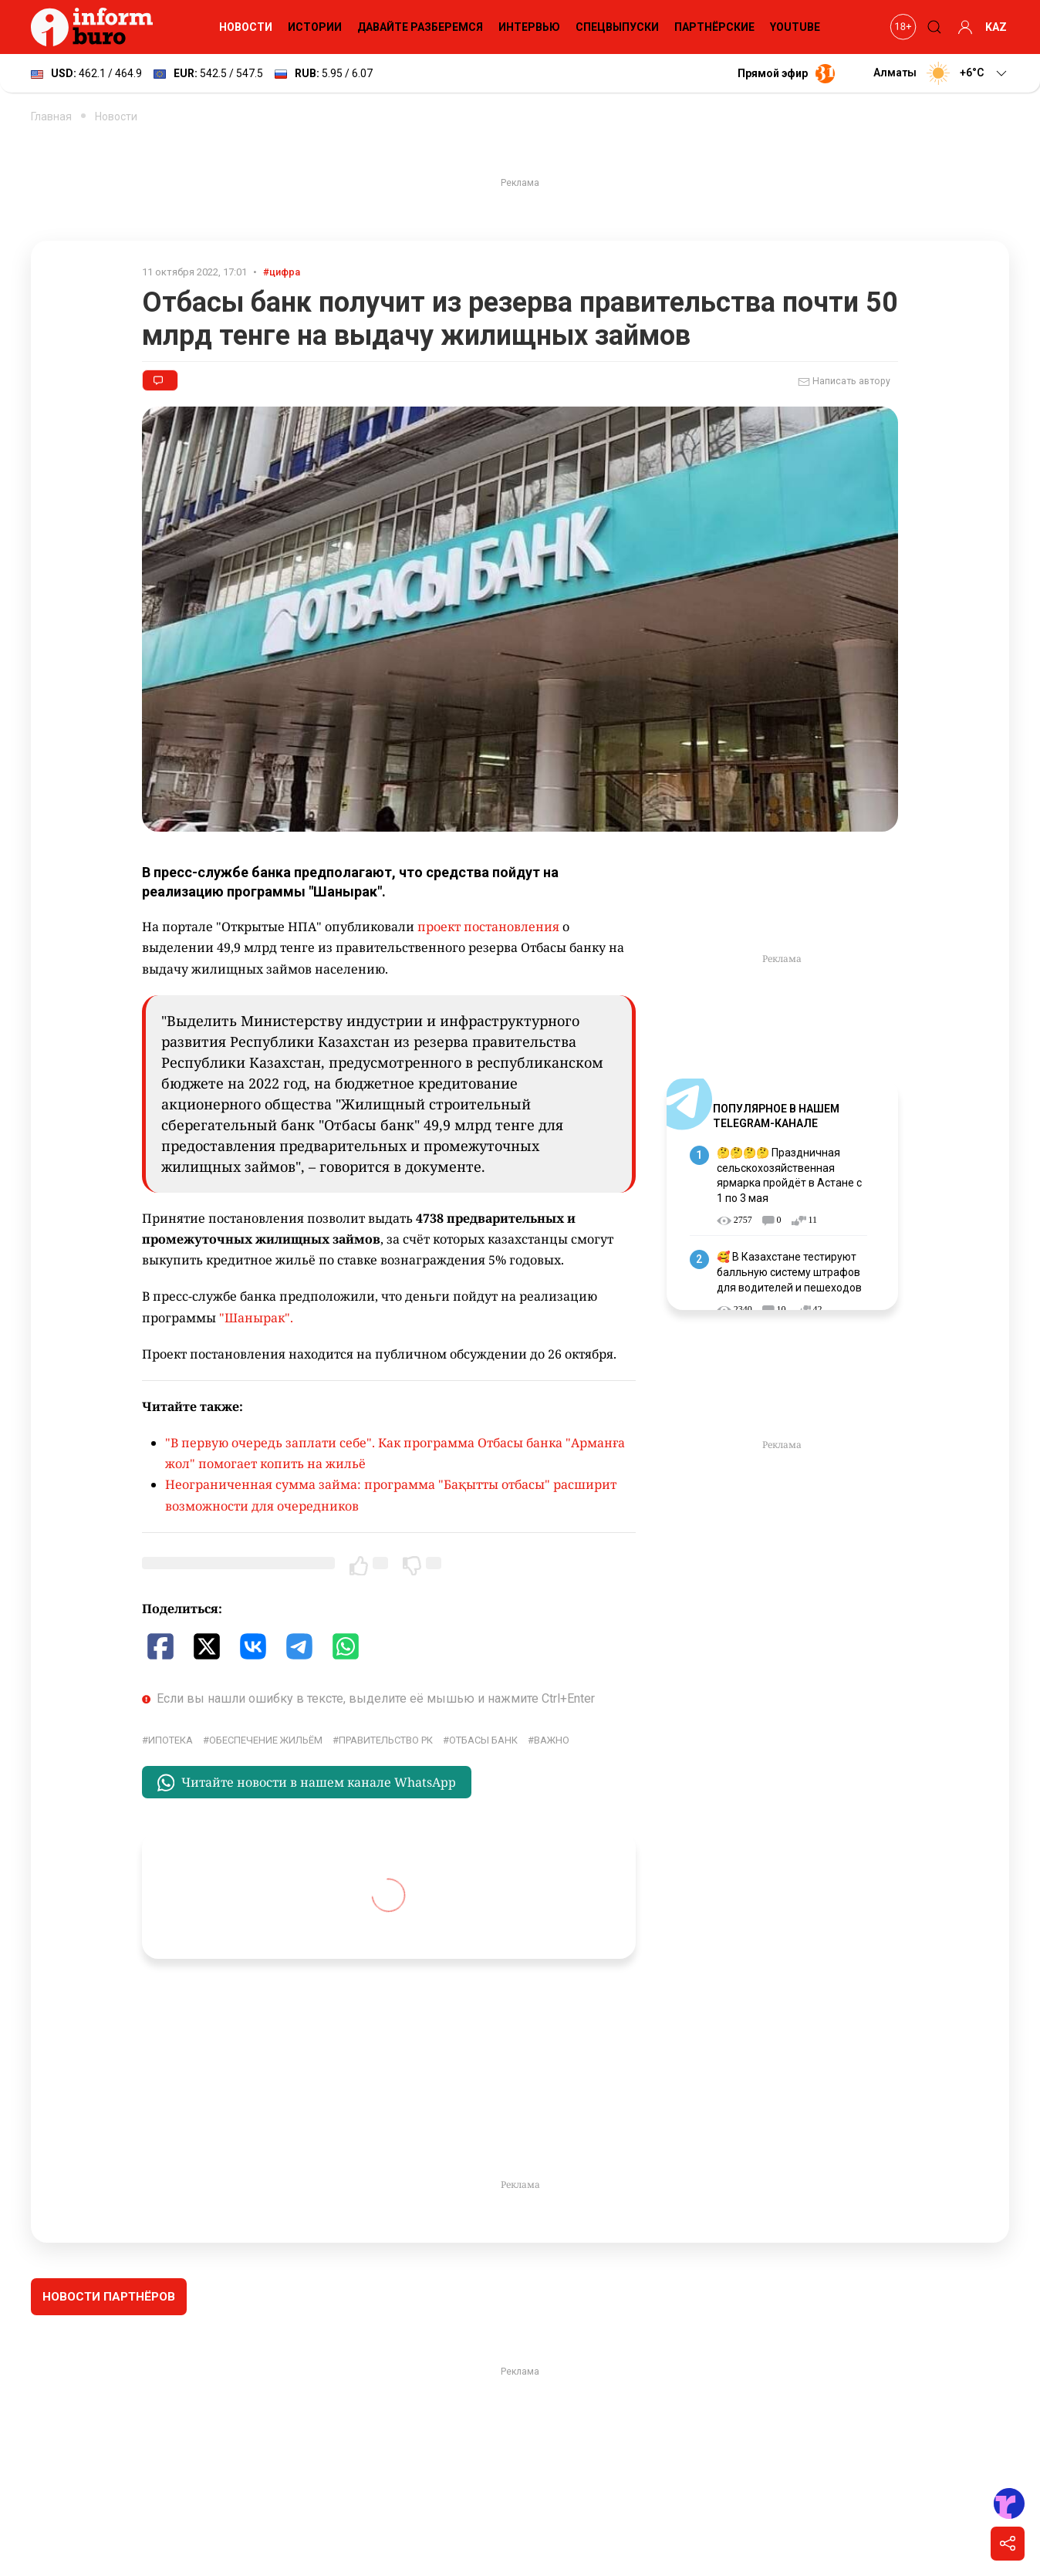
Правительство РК (386, 1740)
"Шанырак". (257, 1317)
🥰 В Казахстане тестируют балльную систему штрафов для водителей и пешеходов (789, 1272)
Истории (315, 27)
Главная (51, 116)
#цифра (281, 272)
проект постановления (489, 926)
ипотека (170, 1740)
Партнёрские (714, 27)
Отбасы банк (483, 1740)
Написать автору (844, 382)
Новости (245, 27)
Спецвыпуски (617, 27)
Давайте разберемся (420, 27)
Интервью (529, 27)
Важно (551, 1740)
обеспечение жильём (265, 1740)
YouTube (795, 27)
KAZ (996, 27)
